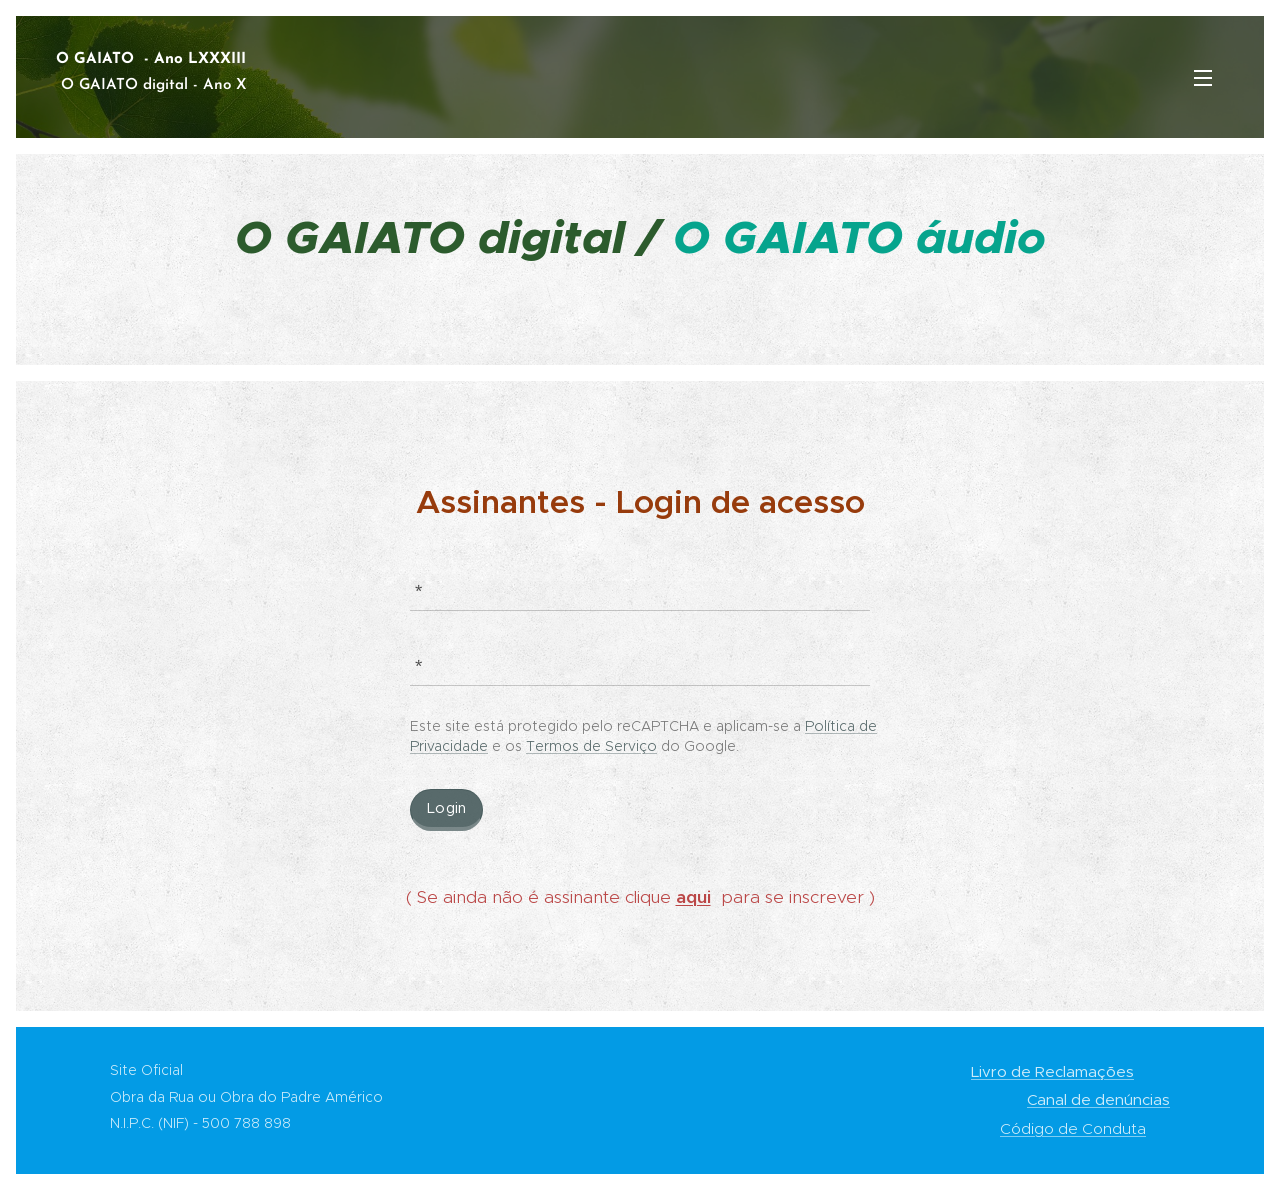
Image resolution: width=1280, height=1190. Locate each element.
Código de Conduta (1073, 1128)
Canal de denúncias (1098, 1099)
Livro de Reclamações (1052, 1071)
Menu (1203, 78)
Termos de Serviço (591, 746)
